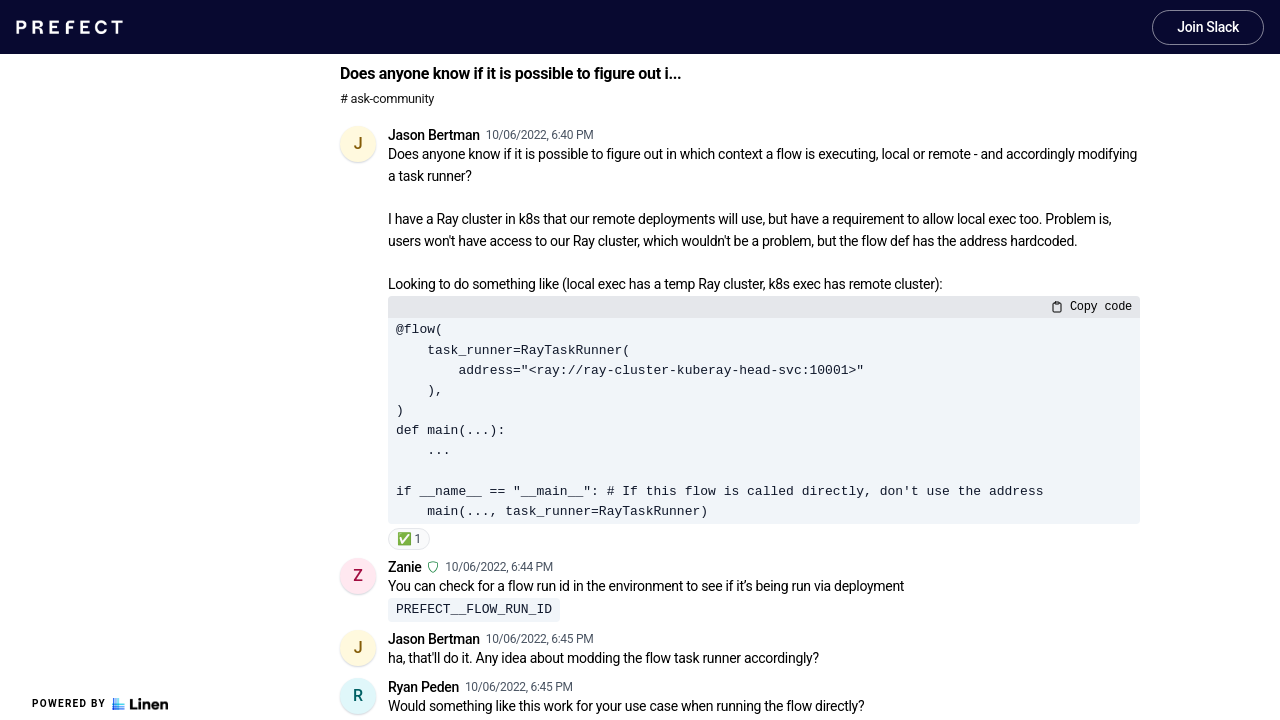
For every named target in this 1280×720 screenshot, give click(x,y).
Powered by (100, 704)
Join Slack (1208, 27)
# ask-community (387, 98)
